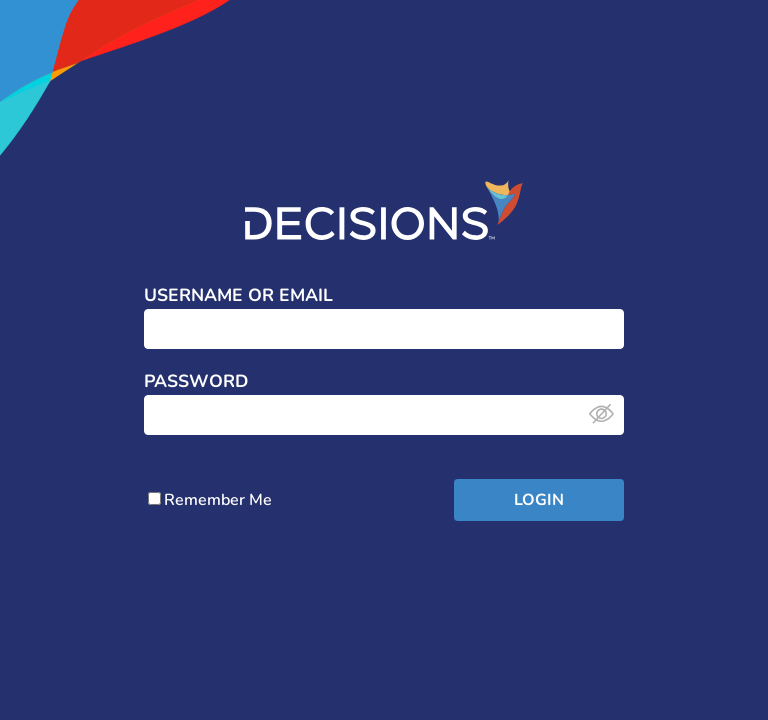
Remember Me (210, 500)
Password (196, 382)
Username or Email (238, 296)
